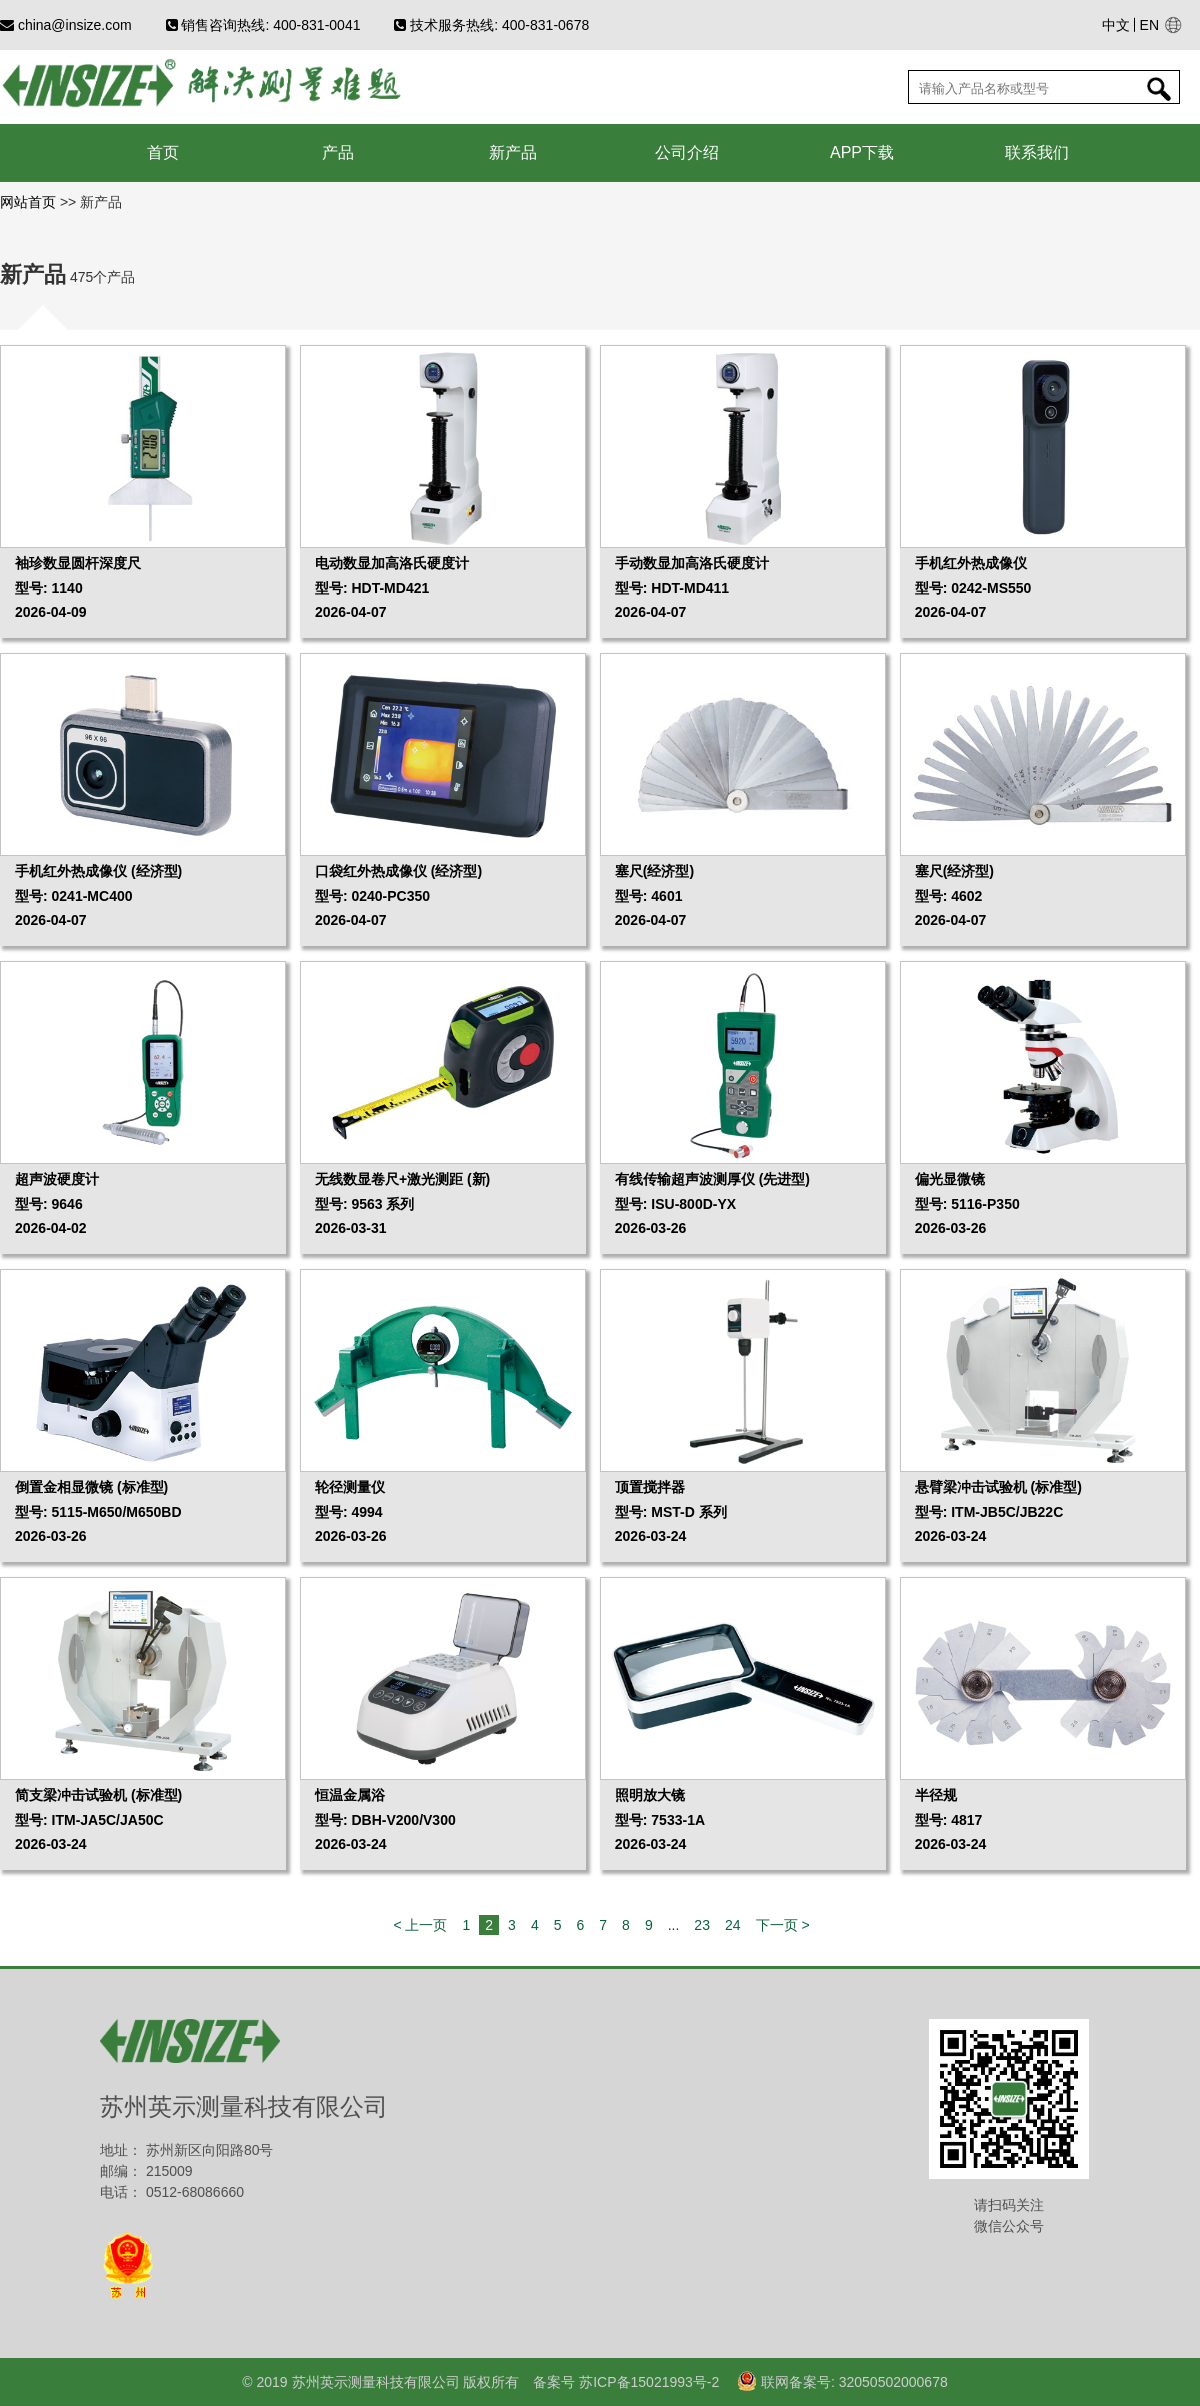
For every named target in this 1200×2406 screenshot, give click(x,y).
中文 (1116, 25)
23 (702, 1925)
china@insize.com (66, 25)
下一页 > (783, 1925)
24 (733, 1925)
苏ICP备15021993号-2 (647, 2382)
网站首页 (30, 202)
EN (1149, 25)
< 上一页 (420, 1925)
